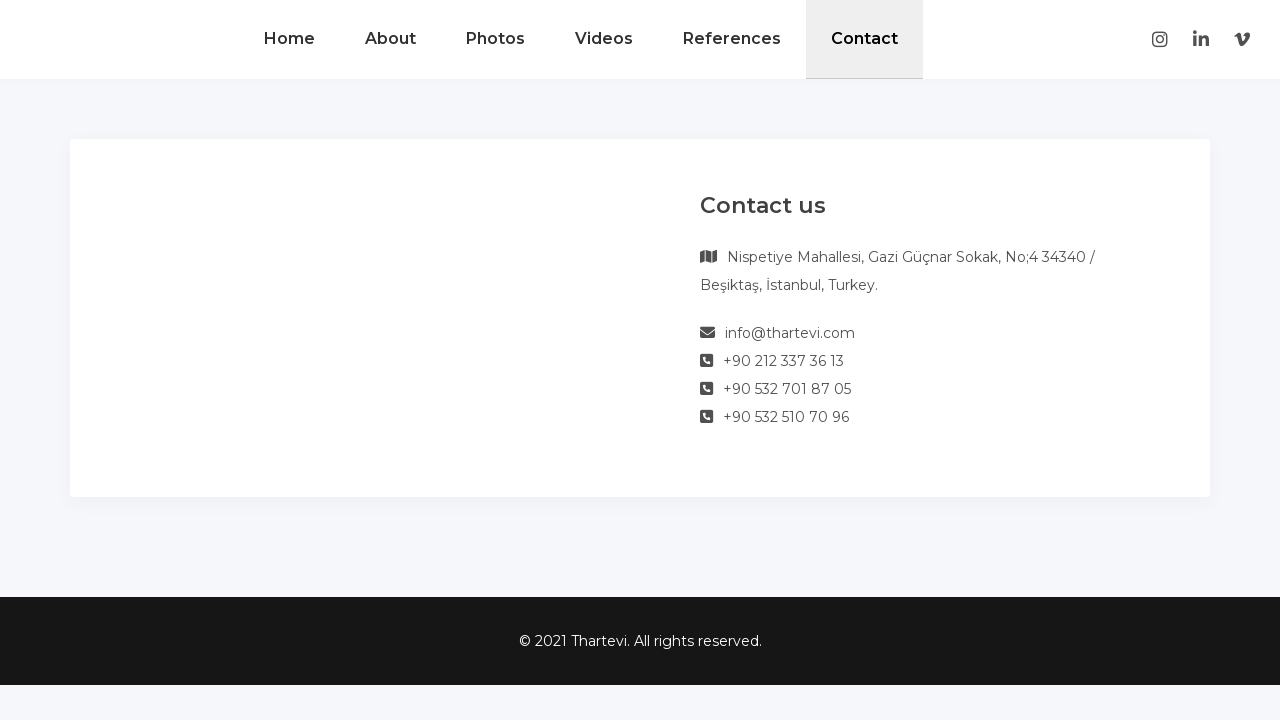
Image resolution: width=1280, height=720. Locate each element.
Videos (604, 38)
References (732, 38)
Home (289, 38)
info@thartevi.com (790, 333)
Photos (495, 38)
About (390, 38)
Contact (864, 38)
